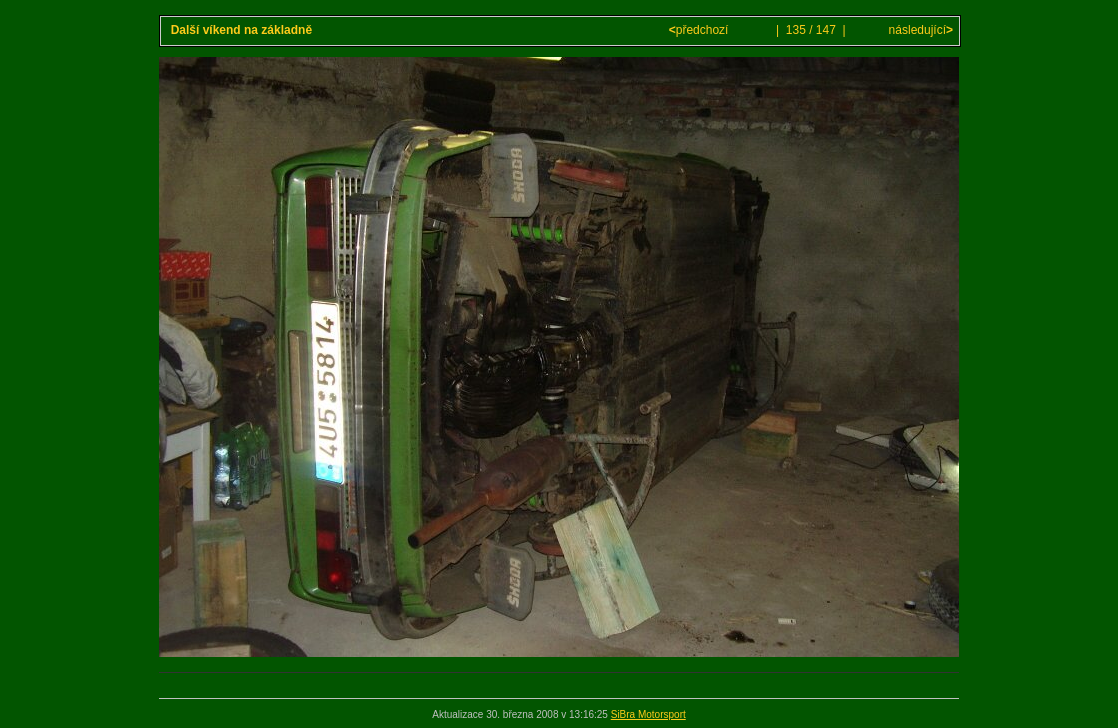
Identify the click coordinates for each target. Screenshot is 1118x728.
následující (919, 30)
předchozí (700, 30)
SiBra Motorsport (648, 714)
